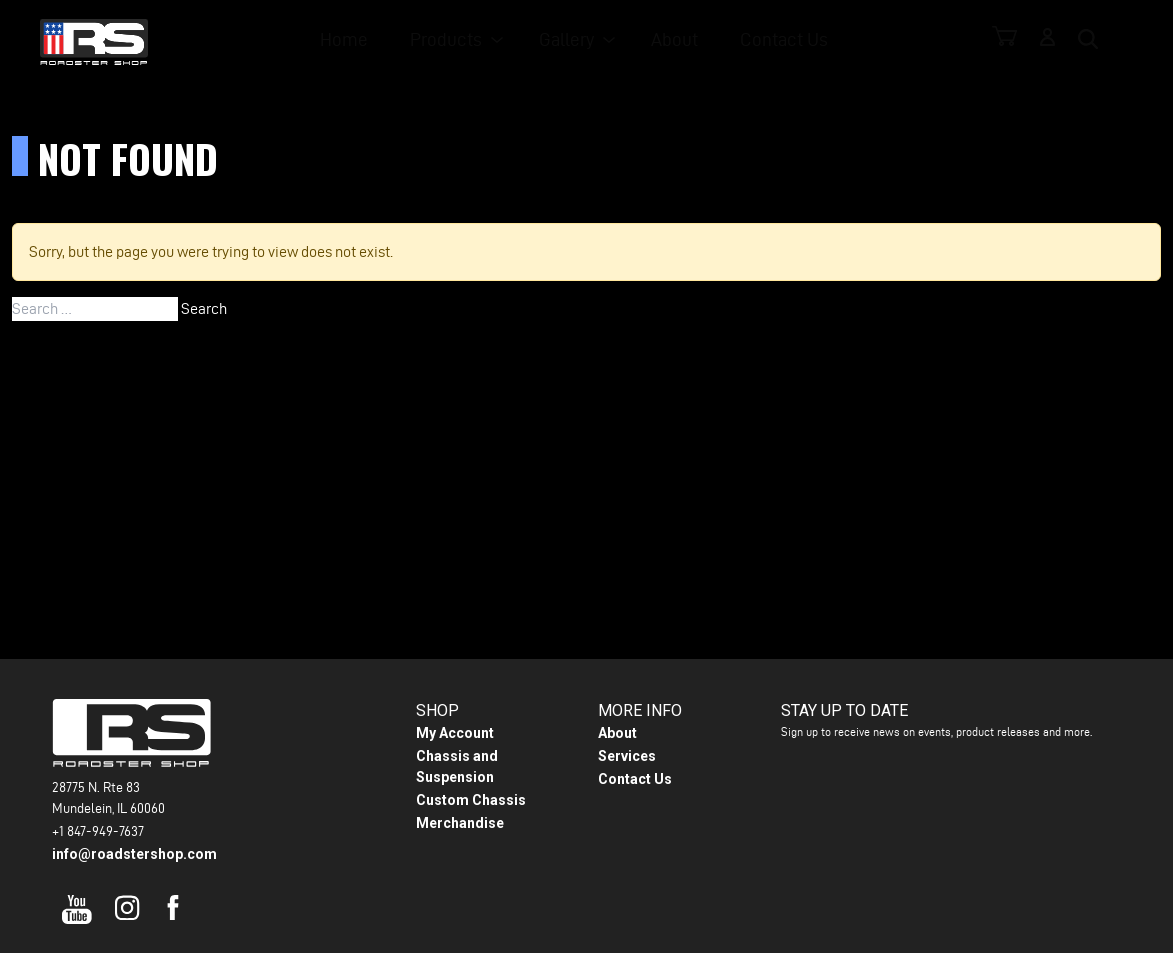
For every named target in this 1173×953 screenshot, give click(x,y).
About (680, 40)
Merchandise (460, 823)
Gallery (575, 40)
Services (627, 756)
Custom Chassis (471, 800)
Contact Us (785, 40)
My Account (455, 733)
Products (459, 40)
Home (362, 40)
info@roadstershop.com (134, 854)
